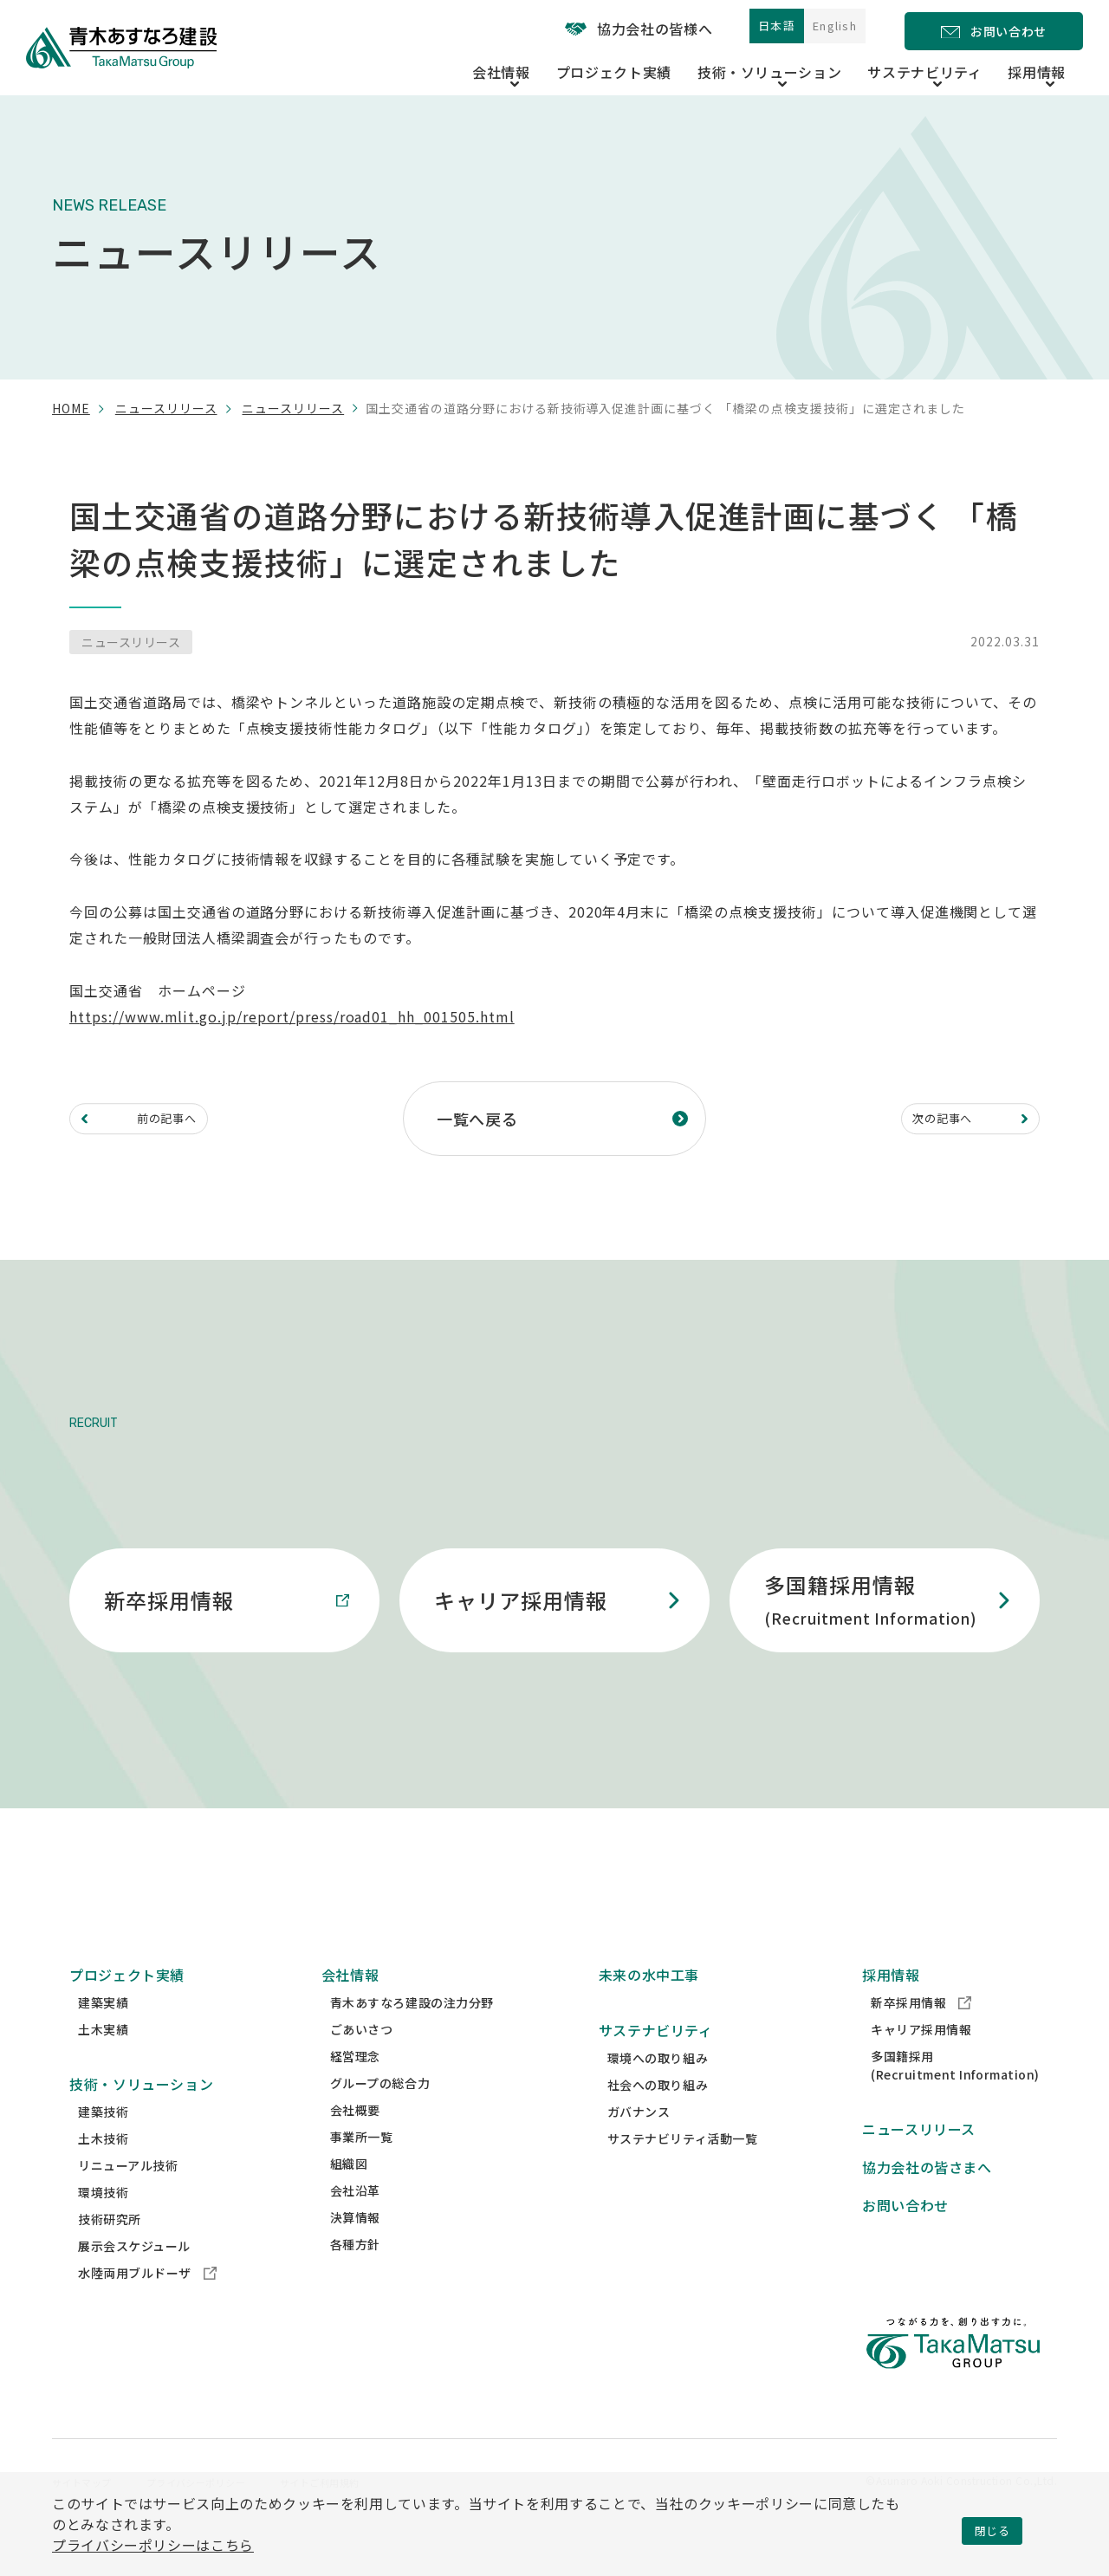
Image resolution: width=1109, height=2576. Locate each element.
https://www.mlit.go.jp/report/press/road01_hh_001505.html (292, 1016)
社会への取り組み (657, 2117)
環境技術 (103, 2225)
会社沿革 (355, 2223)
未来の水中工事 (649, 2007)
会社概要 (355, 2142)
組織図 (349, 2196)
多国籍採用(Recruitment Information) (955, 2098)
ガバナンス (639, 2144)
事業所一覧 (361, 2169)
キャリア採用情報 (921, 2062)
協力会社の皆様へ (593, 28)
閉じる (992, 2530)
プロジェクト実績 (680, 68)
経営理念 (355, 2089)
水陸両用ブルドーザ (147, 2305)
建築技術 (103, 2144)
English (823, 29)
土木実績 (103, 2062)
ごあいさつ (361, 2062)
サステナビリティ (656, 2063)
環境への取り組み (657, 2090)
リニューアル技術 (128, 2198)
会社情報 (350, 2007)
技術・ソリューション (141, 2116)
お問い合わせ (905, 2238)
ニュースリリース (166, 408)
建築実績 (103, 2035)
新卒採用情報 (921, 2035)
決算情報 (355, 2250)
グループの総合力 (380, 2116)
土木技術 (103, 2171)
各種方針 (355, 2277)
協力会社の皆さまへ (927, 2200)
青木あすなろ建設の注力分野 (412, 2035)
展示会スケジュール (134, 2278)
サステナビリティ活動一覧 (682, 2171)
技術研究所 (109, 2252)
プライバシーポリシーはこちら (153, 2544)
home (71, 408)
